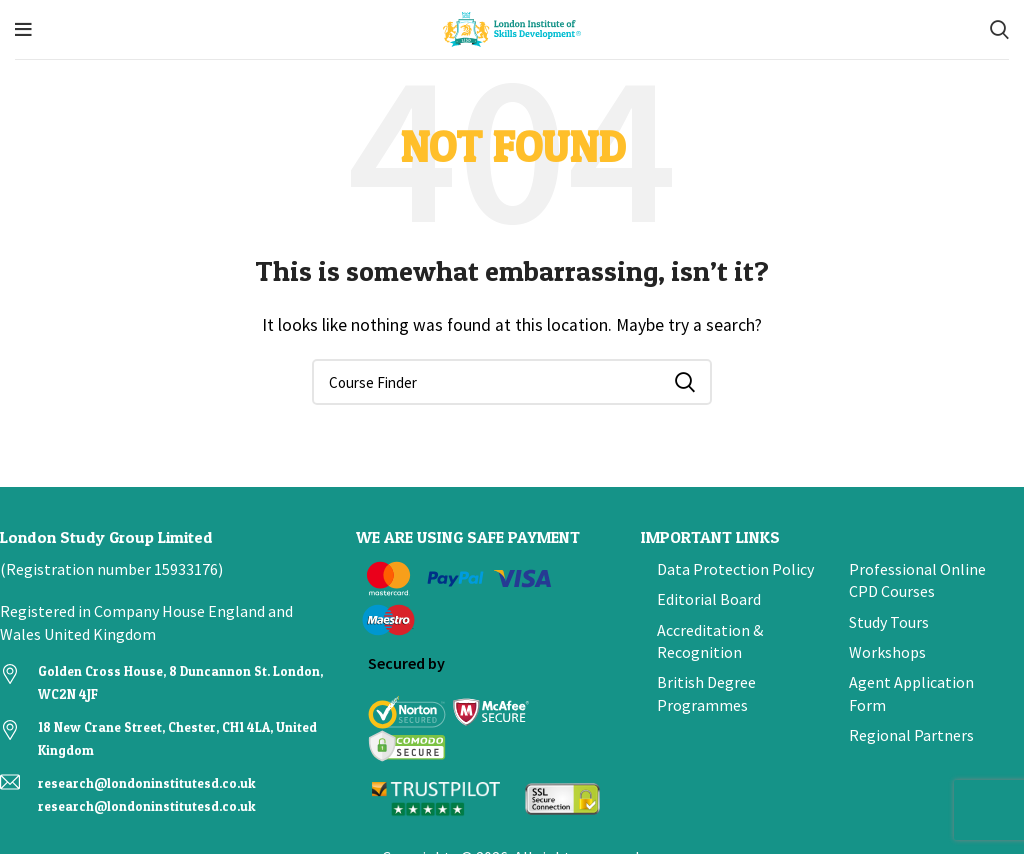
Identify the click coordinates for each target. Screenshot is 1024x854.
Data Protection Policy (735, 569)
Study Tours (889, 622)
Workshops (887, 652)
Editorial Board (709, 599)
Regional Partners (911, 735)
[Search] (999, 30)
